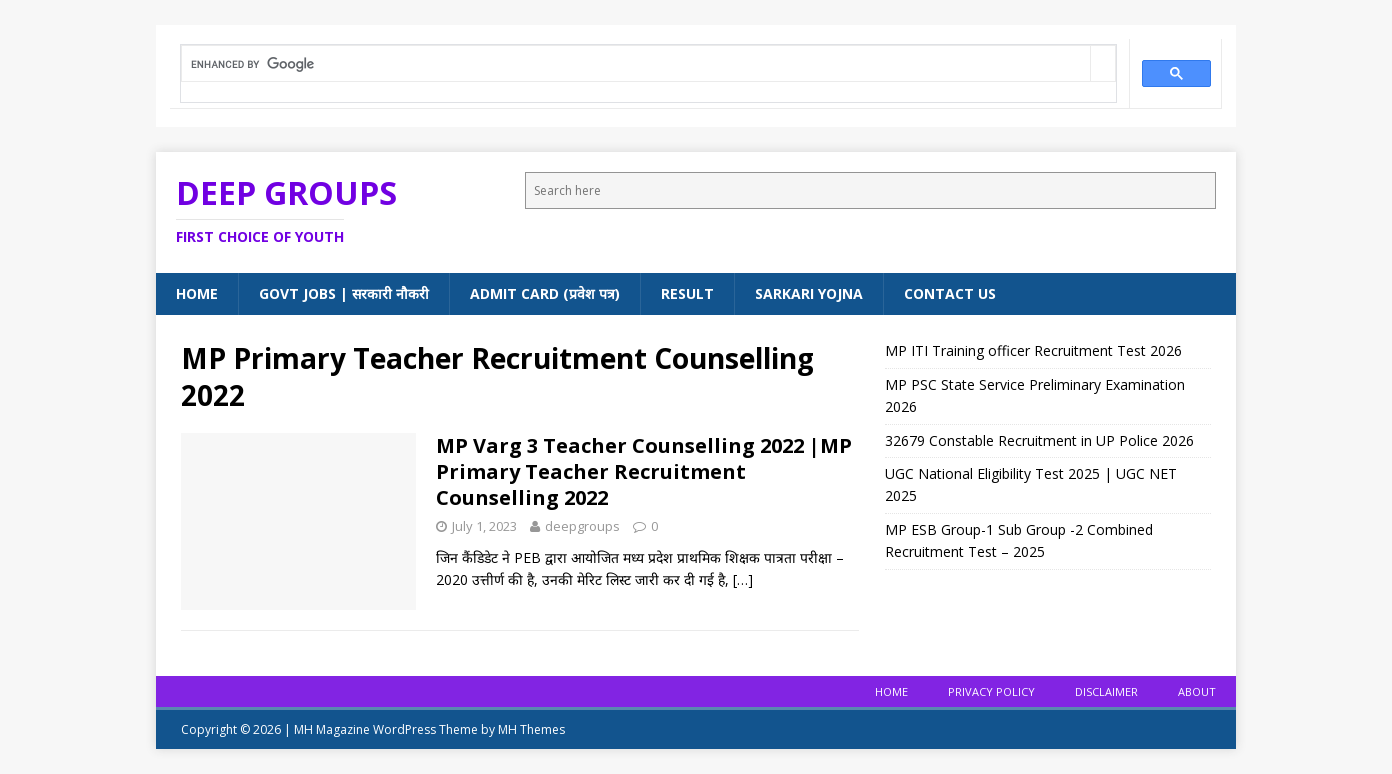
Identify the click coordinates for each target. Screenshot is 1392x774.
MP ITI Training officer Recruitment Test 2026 (1033, 350)
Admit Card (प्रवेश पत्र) (545, 293)
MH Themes (531, 729)
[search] (636, 65)
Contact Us (950, 293)
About (1197, 691)
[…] (743, 579)
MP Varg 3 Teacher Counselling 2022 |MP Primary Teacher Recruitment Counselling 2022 (644, 471)
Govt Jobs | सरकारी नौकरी (344, 293)
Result (687, 293)
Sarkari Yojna (809, 293)
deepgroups (582, 526)
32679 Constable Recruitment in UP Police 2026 (1039, 440)
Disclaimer (1106, 691)
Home (197, 293)
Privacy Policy (991, 691)
